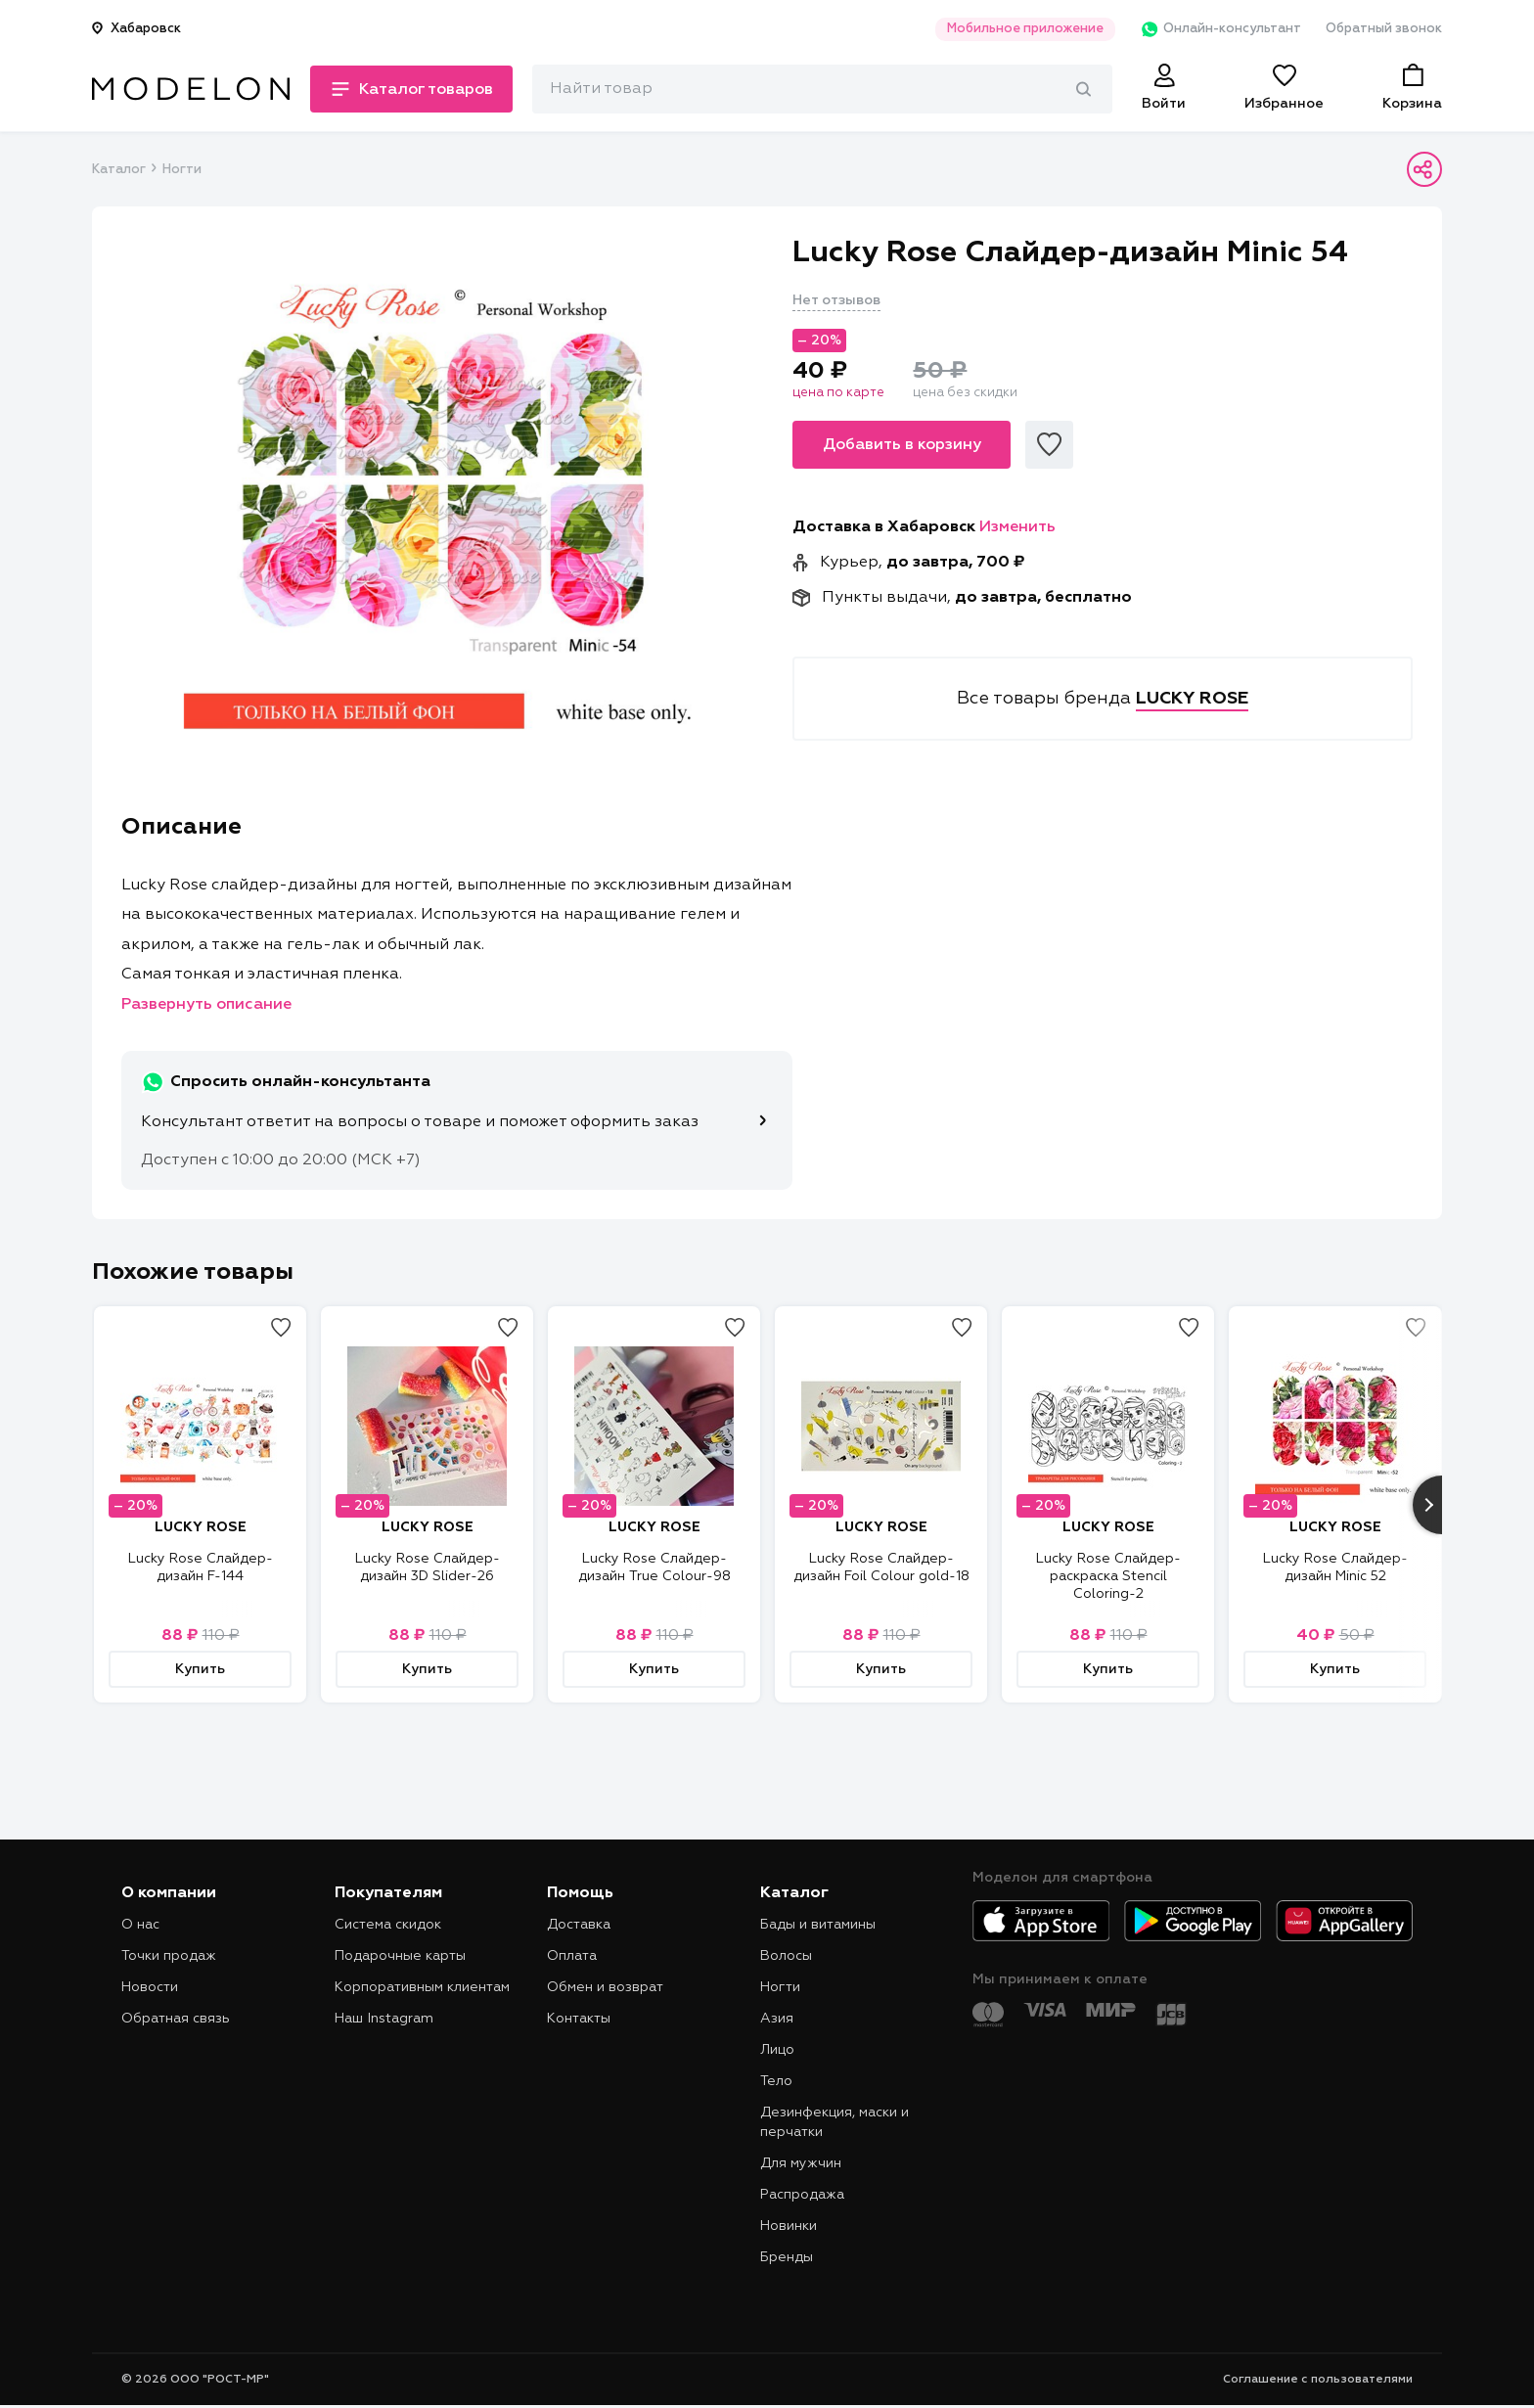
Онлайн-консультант (1220, 29)
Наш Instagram (384, 2018)
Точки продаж (168, 1956)
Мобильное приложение (1025, 29)
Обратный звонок (1384, 29)
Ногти (182, 169)
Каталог (118, 169)
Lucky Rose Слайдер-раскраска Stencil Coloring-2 (1108, 1576)
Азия (776, 2018)
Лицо (777, 2050)
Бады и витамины (818, 1924)
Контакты (578, 2018)
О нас (140, 1924)
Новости (149, 1987)
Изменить (1017, 527)
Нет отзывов (836, 300)
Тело (776, 2081)
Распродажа (802, 2195)
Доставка (578, 1924)
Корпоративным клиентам (422, 1987)
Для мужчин (800, 2163)
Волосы (786, 1956)
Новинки (788, 2226)
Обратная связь (175, 2018)
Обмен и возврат (605, 1987)
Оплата (572, 1956)
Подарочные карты (400, 1956)
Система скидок (388, 1924)
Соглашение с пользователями (1318, 2379)
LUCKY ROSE (201, 1527)
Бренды (786, 2257)
